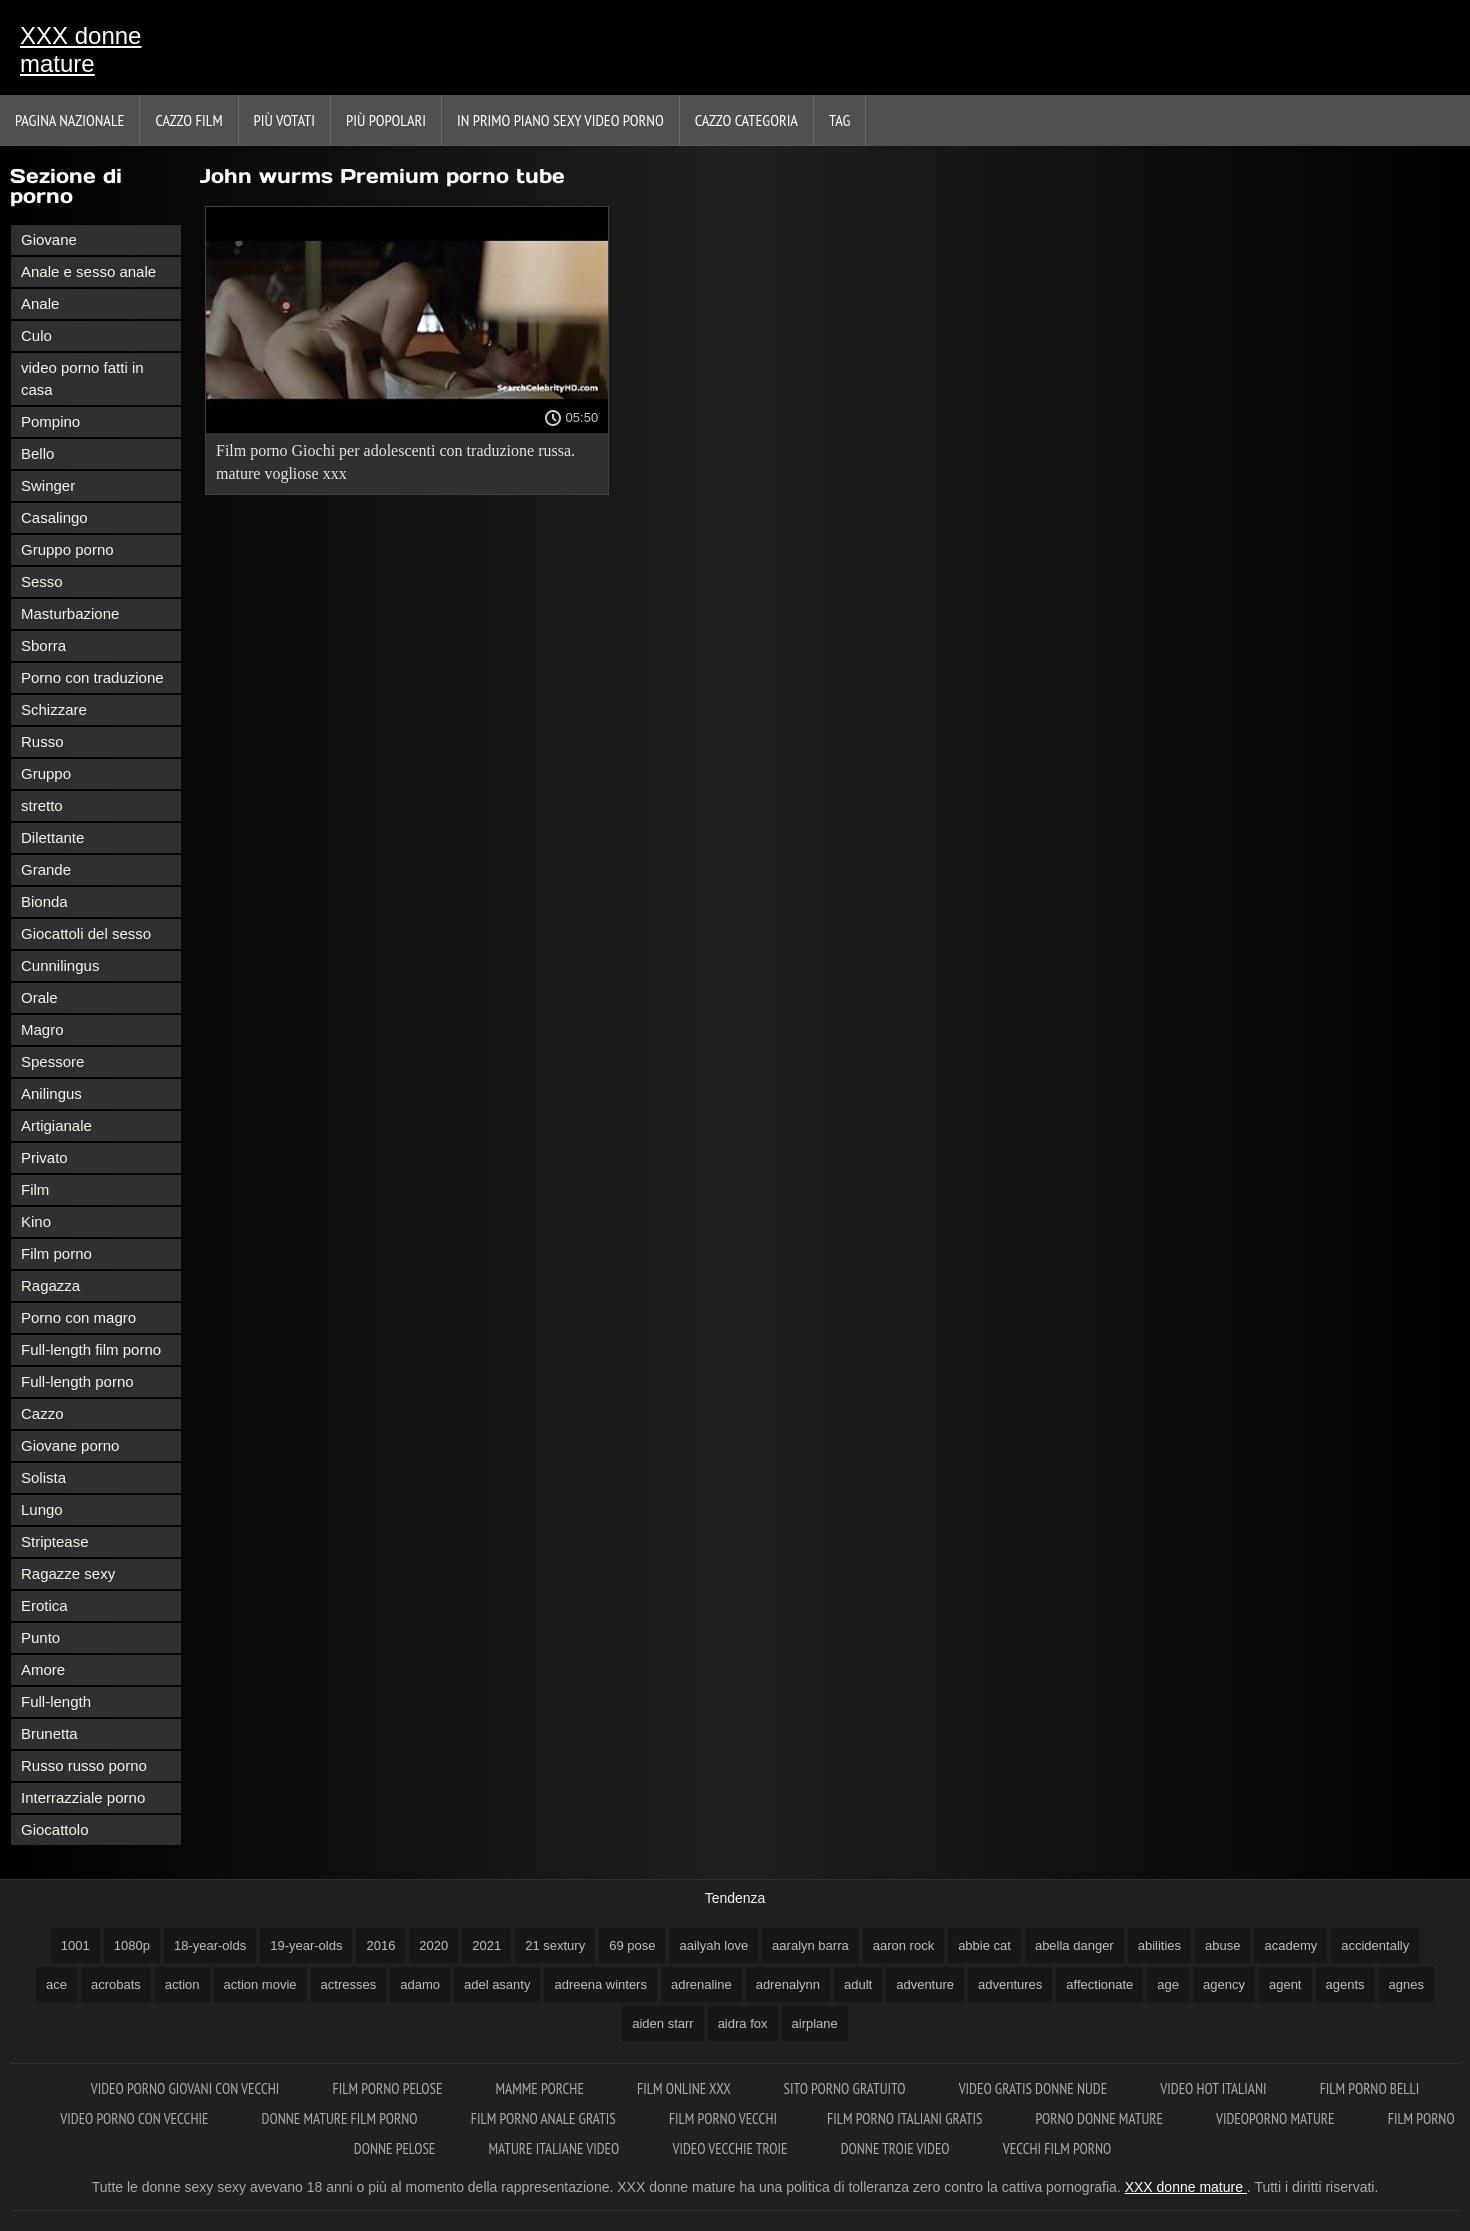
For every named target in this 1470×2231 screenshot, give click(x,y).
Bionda (44, 901)
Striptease (55, 1541)
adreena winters (600, 1984)
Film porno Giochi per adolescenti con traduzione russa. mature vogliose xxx (395, 462)
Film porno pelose (389, 2088)
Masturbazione (70, 613)
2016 (380, 1945)
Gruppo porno (67, 549)
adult (858, 1984)
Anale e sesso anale (88, 271)
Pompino (50, 421)
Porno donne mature (1101, 2118)
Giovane (49, 239)
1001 (75, 1945)
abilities (1159, 1945)
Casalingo (54, 517)
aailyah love (713, 1945)
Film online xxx (685, 2088)
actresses (349, 1984)
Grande (46, 869)
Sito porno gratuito (846, 2088)
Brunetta (49, 1733)
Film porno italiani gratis (906, 2118)
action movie (260, 1984)
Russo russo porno (84, 1765)
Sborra (43, 645)
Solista (43, 1477)
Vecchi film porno (1057, 2148)
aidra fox (743, 2023)
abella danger (1074, 1945)
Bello (37, 453)
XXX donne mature (80, 49)
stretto (42, 805)
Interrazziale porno (83, 1797)
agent (1285, 1984)
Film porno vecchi (723, 2118)
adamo (420, 1984)
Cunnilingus (60, 965)
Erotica (44, 1605)
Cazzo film (188, 120)
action (182, 1984)
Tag (839, 120)
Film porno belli (1370, 2088)
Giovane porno (70, 1445)
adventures (1010, 1984)
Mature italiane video (556, 2148)
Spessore (52, 1061)
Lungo (42, 1509)
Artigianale (56, 1125)
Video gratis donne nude (1035, 2088)
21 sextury (555, 1945)
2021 (486, 1945)
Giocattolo (55, 1829)
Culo (36, 335)
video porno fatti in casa (82, 378)
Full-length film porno (91, 1349)
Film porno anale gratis (545, 2118)
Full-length (56, 1701)
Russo (42, 741)
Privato (44, 1157)
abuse (1222, 1945)
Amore (43, 1669)
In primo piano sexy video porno (560, 120)
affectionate (1099, 1984)
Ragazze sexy (68, 1573)
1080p (132, 1945)
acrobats (116, 1984)
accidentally (1375, 1945)
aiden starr (662, 2023)
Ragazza (50, 1285)
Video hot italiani (1214, 2088)
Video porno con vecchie (135, 2118)
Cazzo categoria (746, 120)
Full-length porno (77, 1381)
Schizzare (54, 709)
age (1168, 1984)
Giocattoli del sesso (86, 933)
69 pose (632, 1945)
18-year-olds (210, 1945)
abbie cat (984, 1945)
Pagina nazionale (69, 120)
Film (35, 1189)
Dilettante (52, 837)
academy (1290, 1945)
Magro (42, 1029)
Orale (39, 997)
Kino (36, 1221)
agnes (1406, 1984)
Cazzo (42, 1413)
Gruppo (46, 773)
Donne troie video (897, 2148)
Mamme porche (542, 2088)
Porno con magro (78, 1317)
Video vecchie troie (731, 2148)
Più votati (284, 120)
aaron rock (903, 1945)
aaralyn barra (810, 1945)
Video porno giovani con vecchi (187, 2088)
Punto (40, 1637)
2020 (433, 1945)
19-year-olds (306, 1945)
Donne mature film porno (341, 2118)
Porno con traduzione (92, 677)
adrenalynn (788, 1984)
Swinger (48, 485)
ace (56, 1984)
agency (1224, 1984)
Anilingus (51, 1093)
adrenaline (701, 1984)
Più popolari (386, 120)
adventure (925, 1984)
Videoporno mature (1277, 2118)
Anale (40, 303)
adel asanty (497, 1984)
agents (1345, 1984)
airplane (815, 2023)
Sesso (42, 581)
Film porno (56, 1253)
